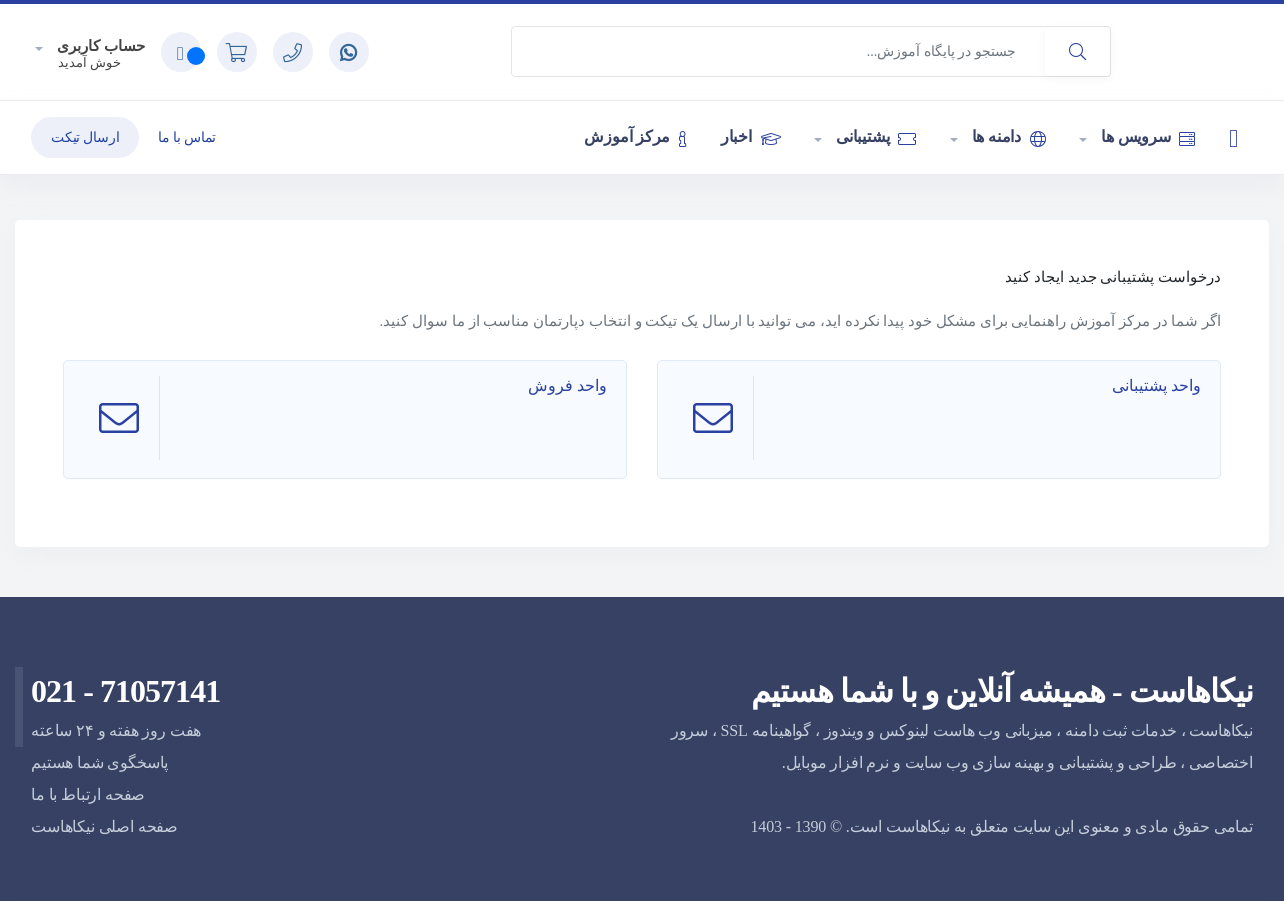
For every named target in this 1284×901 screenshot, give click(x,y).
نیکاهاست (918, 826)
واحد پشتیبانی (1158, 385)
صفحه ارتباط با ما (88, 794)
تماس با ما (187, 137)
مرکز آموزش (635, 137)
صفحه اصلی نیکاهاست (104, 826)
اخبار (750, 137)
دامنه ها (1007, 137)
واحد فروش (569, 385)
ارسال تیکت (85, 137)
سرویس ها (1146, 137)
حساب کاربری (99, 46)
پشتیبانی (874, 137)
